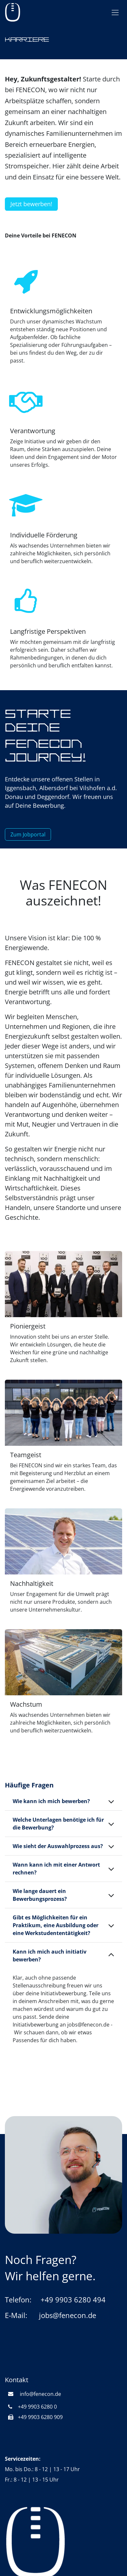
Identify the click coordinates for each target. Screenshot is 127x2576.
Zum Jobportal (27, 834)
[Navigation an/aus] (115, 12)
